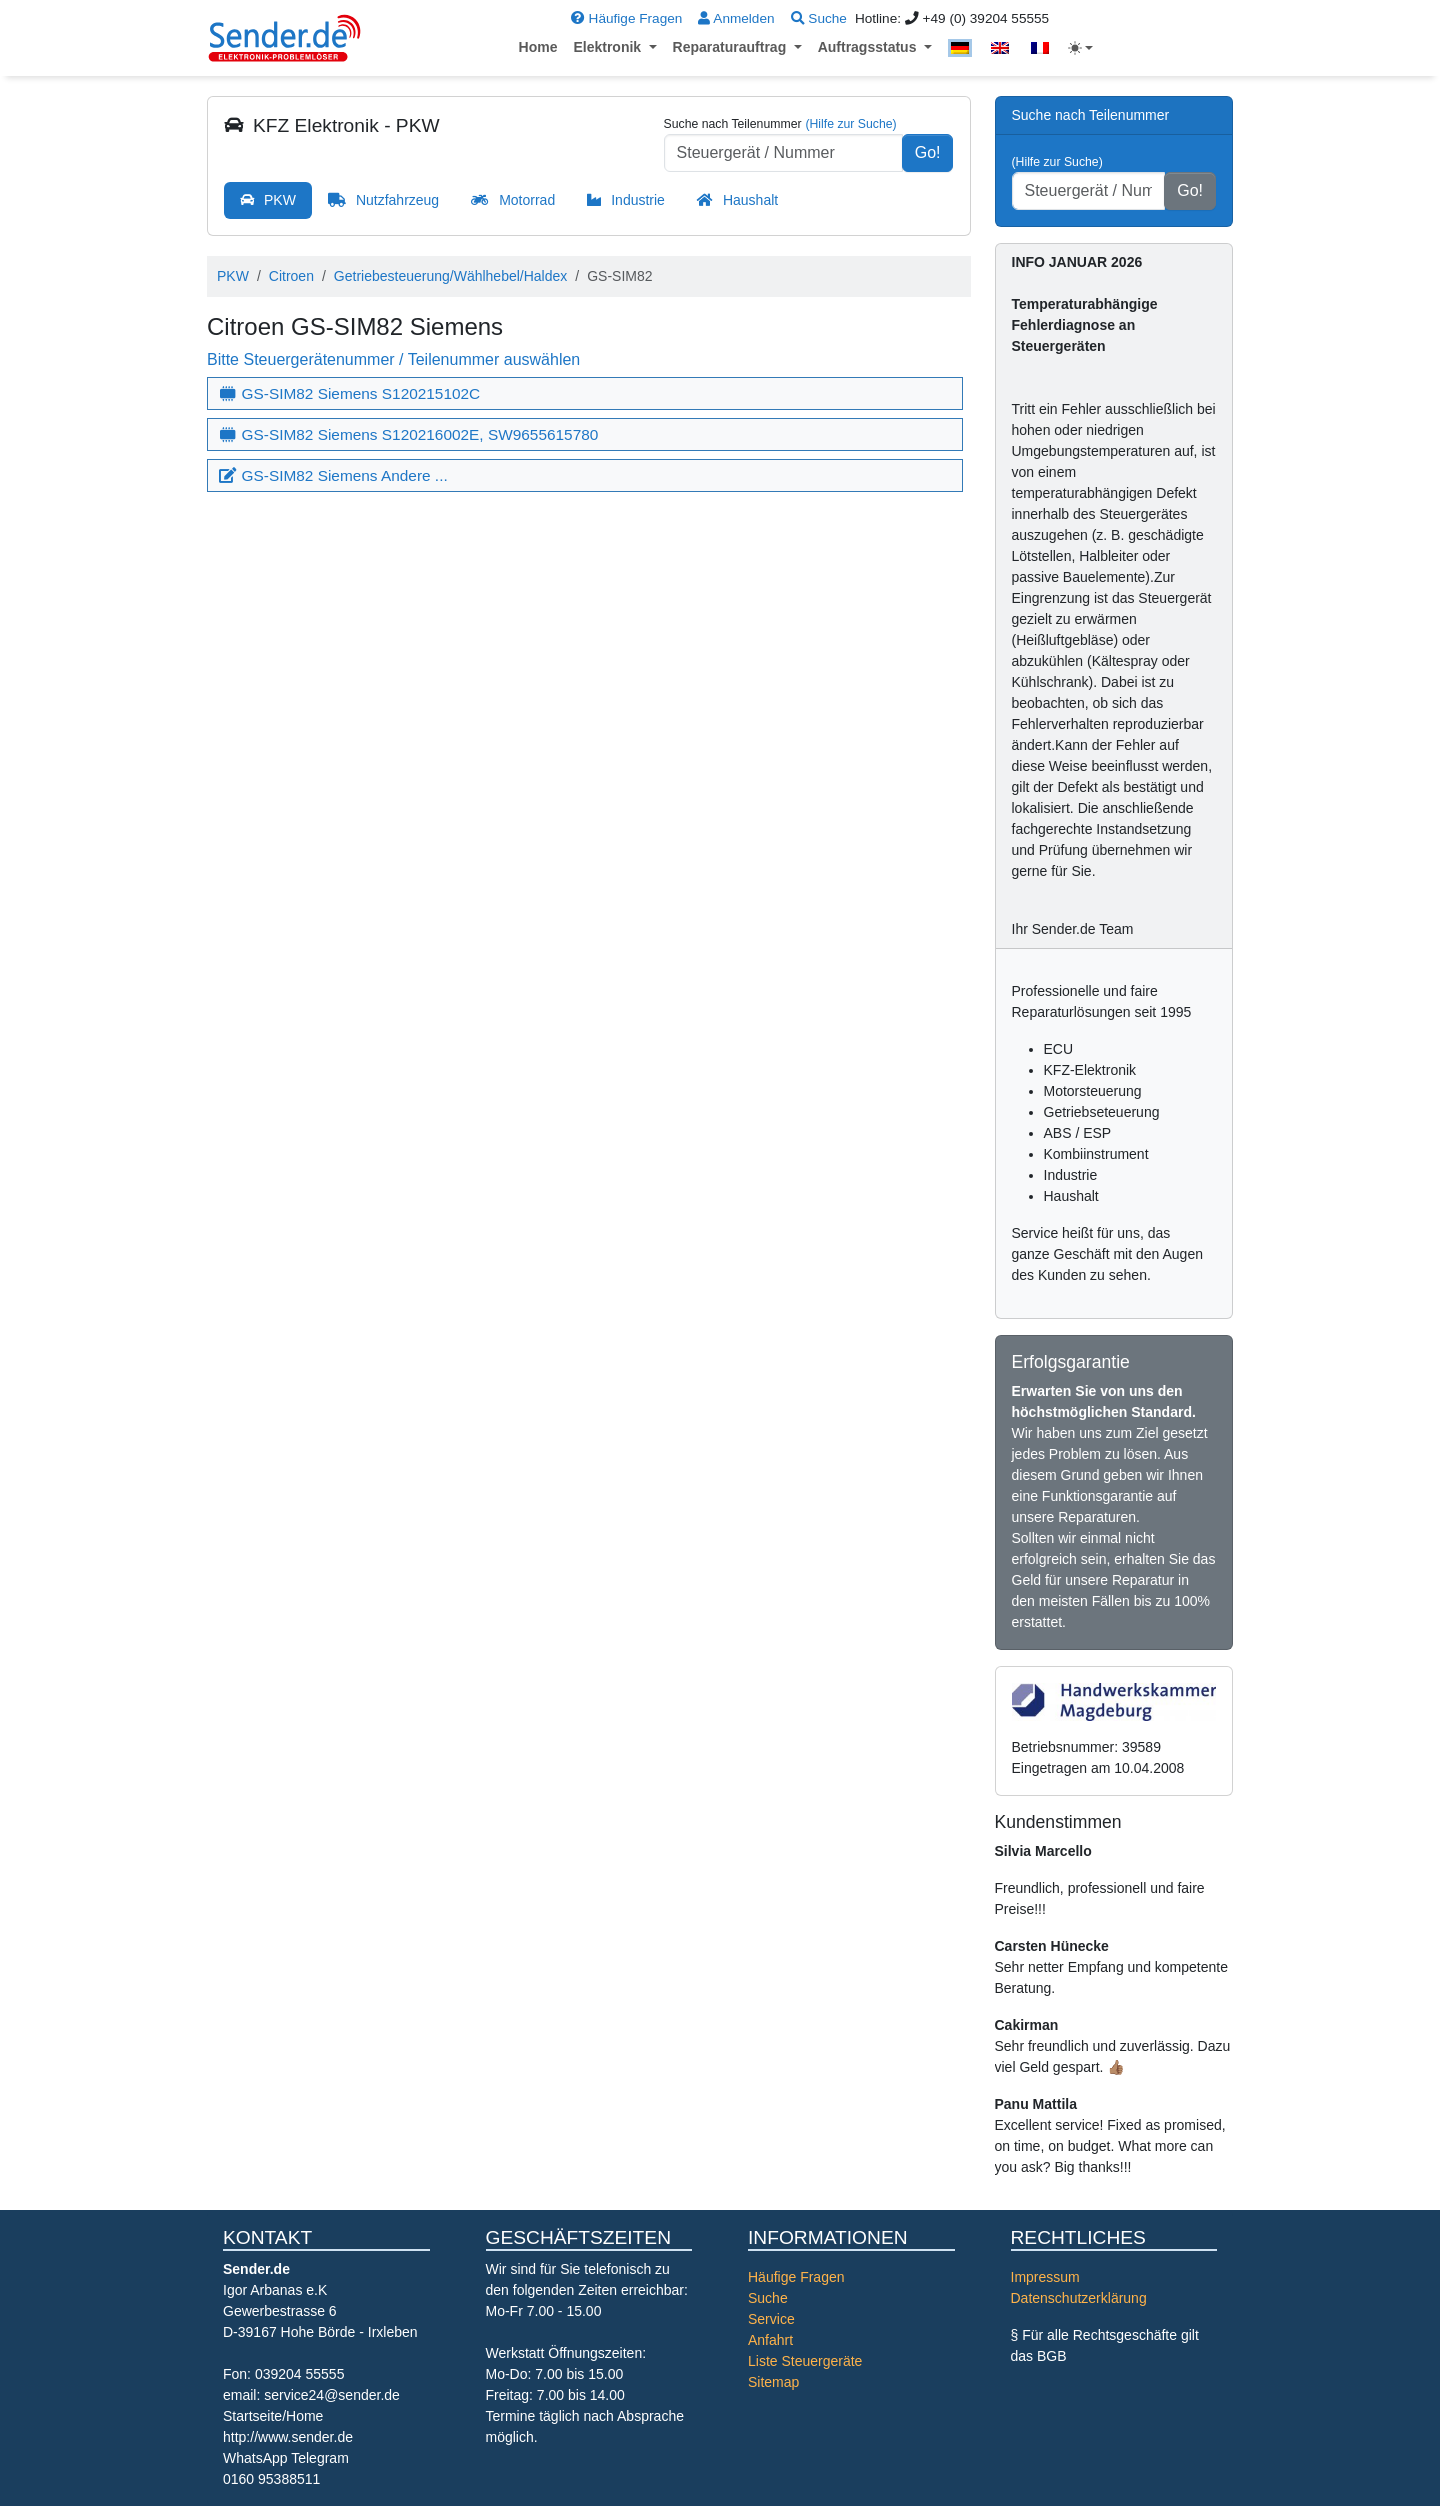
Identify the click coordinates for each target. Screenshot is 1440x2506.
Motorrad (527, 200)
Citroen (291, 276)
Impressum (1045, 2277)
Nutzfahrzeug (397, 200)
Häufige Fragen (626, 18)
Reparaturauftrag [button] (731, 47)
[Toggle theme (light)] (1081, 48)
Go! (928, 152)
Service (771, 2319)
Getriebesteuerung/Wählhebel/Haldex (450, 276)
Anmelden (736, 18)
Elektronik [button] (609, 47)
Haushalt (750, 200)
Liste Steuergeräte (805, 2361)
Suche (819, 18)
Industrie (638, 200)
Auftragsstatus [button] (869, 47)
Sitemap (773, 2382)
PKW (280, 200)
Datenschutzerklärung (1079, 2298)
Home (538, 47)
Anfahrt (770, 2340)
